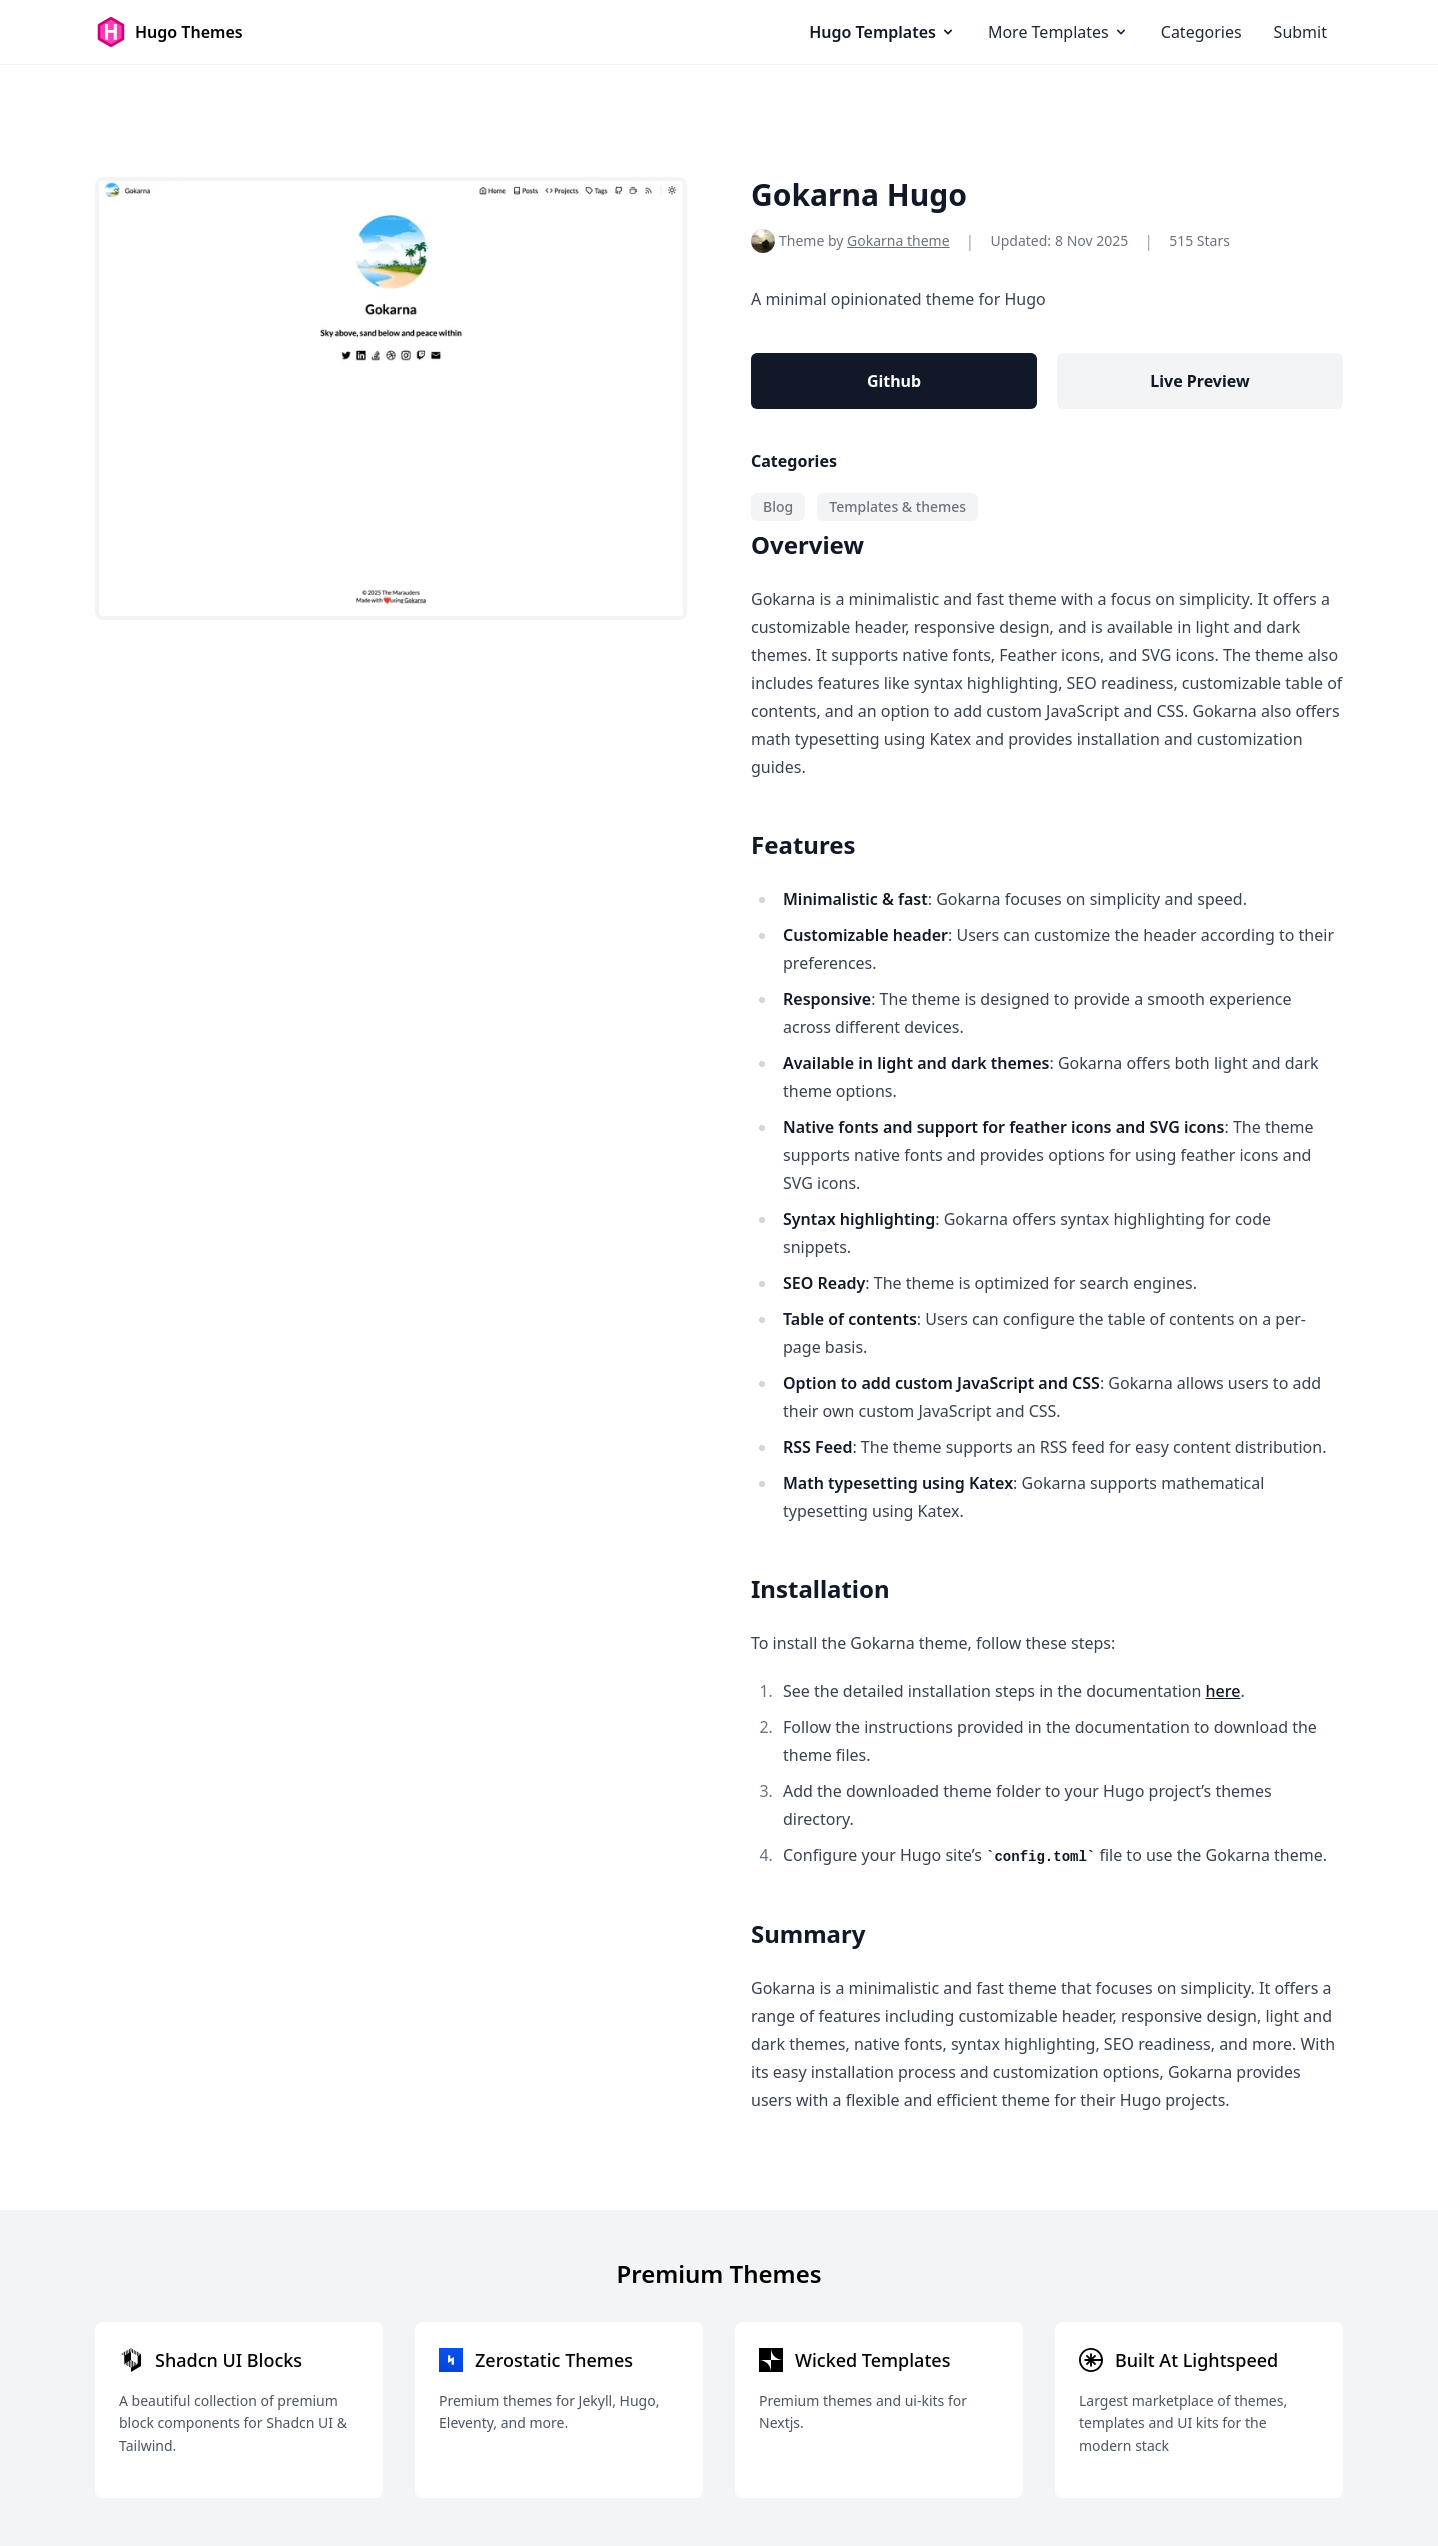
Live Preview (1199, 381)
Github (894, 381)
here (1223, 1691)
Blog (778, 506)
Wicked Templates (872, 2360)
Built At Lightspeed (1196, 2360)
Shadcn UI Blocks (228, 2360)
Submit (1300, 32)
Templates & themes (897, 506)
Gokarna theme (898, 240)
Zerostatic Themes (554, 2360)
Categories (1201, 32)
